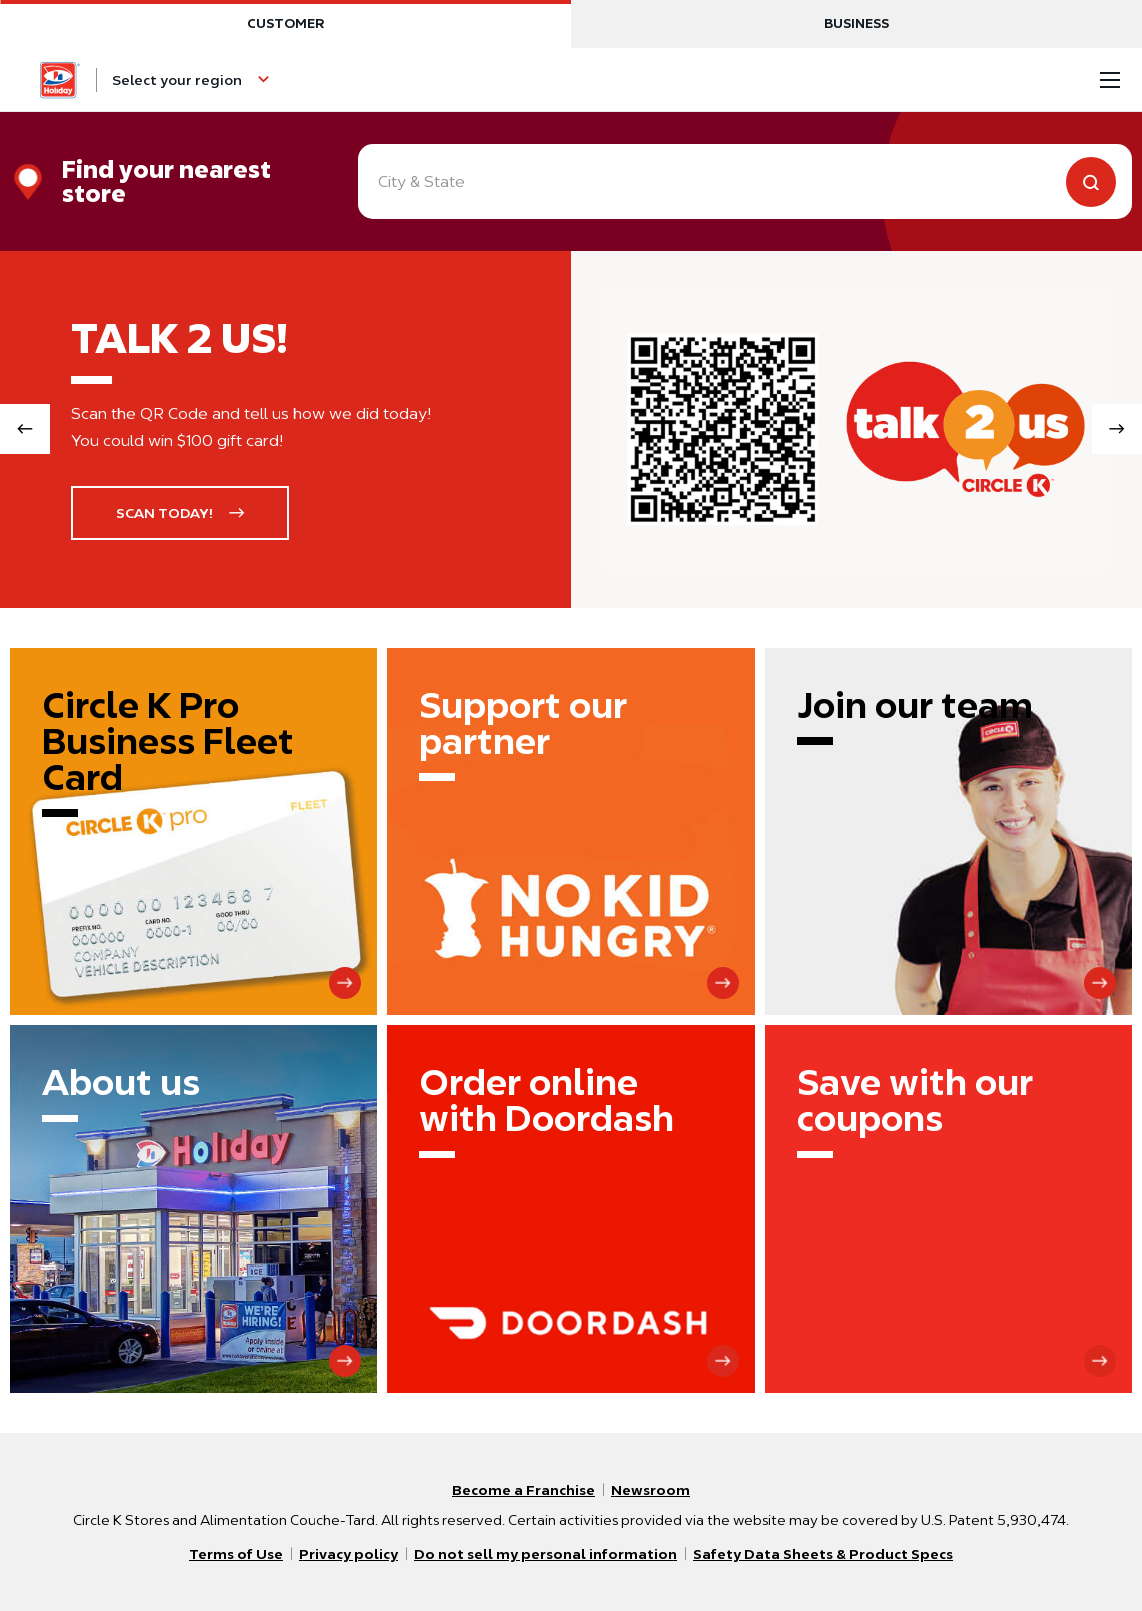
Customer (285, 23)
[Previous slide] (25, 429)
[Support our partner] (570, 831)
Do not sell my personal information (545, 1554)
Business (856, 23)
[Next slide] (1117, 429)
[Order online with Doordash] (570, 1208)
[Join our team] (948, 831)
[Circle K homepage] (60, 80)
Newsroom (650, 1490)
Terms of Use (236, 1554)
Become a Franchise (523, 1490)
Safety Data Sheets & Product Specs (823, 1554)
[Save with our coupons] (948, 1208)
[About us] (193, 1208)
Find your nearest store (166, 182)
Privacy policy (348, 1554)
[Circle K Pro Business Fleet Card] (193, 831)
